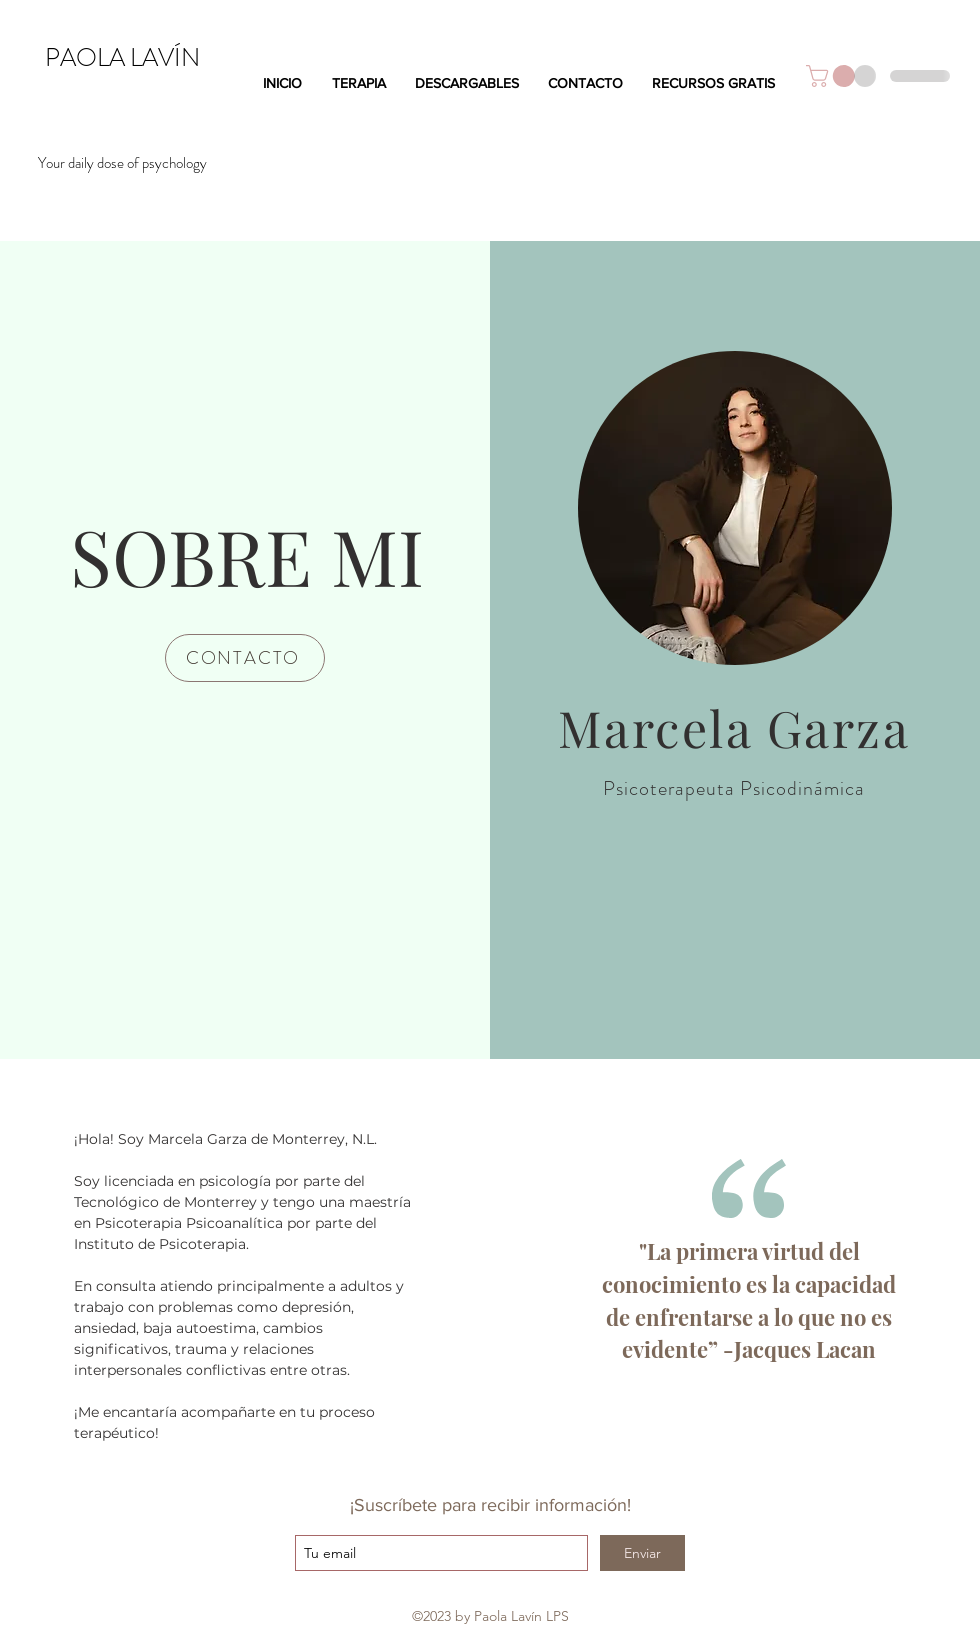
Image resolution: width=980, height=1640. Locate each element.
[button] (833, 76)
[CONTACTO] (245, 658)
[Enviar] (642, 1553)
